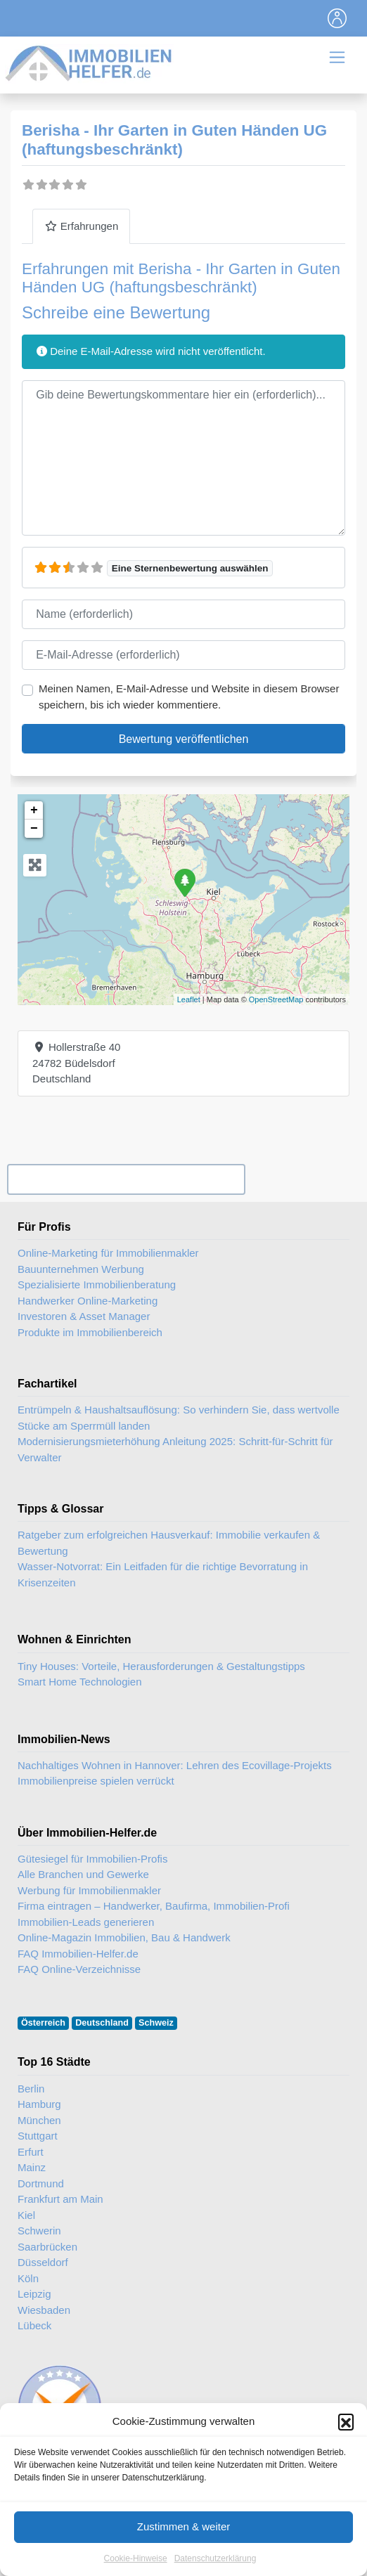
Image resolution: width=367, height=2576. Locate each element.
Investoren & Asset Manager (84, 1316)
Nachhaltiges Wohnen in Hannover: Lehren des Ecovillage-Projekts (175, 1765)
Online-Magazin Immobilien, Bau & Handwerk (124, 1937)
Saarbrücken (47, 2247)
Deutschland (102, 2023)
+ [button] (34, 810)
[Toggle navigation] (337, 18)
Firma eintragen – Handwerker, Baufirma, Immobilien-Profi (154, 1906)
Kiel (26, 2215)
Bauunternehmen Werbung (81, 1269)
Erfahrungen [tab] (81, 226)
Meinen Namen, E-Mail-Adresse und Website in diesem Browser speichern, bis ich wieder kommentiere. (189, 696)
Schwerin (39, 2231)
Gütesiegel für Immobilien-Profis (92, 1859)
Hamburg (39, 2104)
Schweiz (156, 2023)
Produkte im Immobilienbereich (90, 1332)
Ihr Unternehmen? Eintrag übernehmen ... (126, 1179)
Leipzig (34, 2294)
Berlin (31, 2089)
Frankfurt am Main (60, 2199)
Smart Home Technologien (79, 1682)
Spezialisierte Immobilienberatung (97, 1284)
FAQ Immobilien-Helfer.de (78, 1954)
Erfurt (31, 2152)
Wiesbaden (44, 2310)
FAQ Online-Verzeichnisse (79, 1969)
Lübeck (34, 2325)
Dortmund (41, 2183)
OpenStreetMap (276, 999)
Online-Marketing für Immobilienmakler (108, 1253)
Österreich (43, 2023)
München (39, 2120)
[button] (346, 2459)
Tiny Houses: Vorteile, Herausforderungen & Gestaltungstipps (161, 1666)
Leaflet (188, 999)
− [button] (34, 828)
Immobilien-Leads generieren (86, 1922)
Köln (28, 2278)
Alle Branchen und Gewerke (83, 1874)
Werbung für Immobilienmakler (89, 1890)
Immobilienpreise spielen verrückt (96, 1781)
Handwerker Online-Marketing (87, 1301)
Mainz (32, 2167)
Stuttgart (38, 2136)
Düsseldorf (43, 2262)
